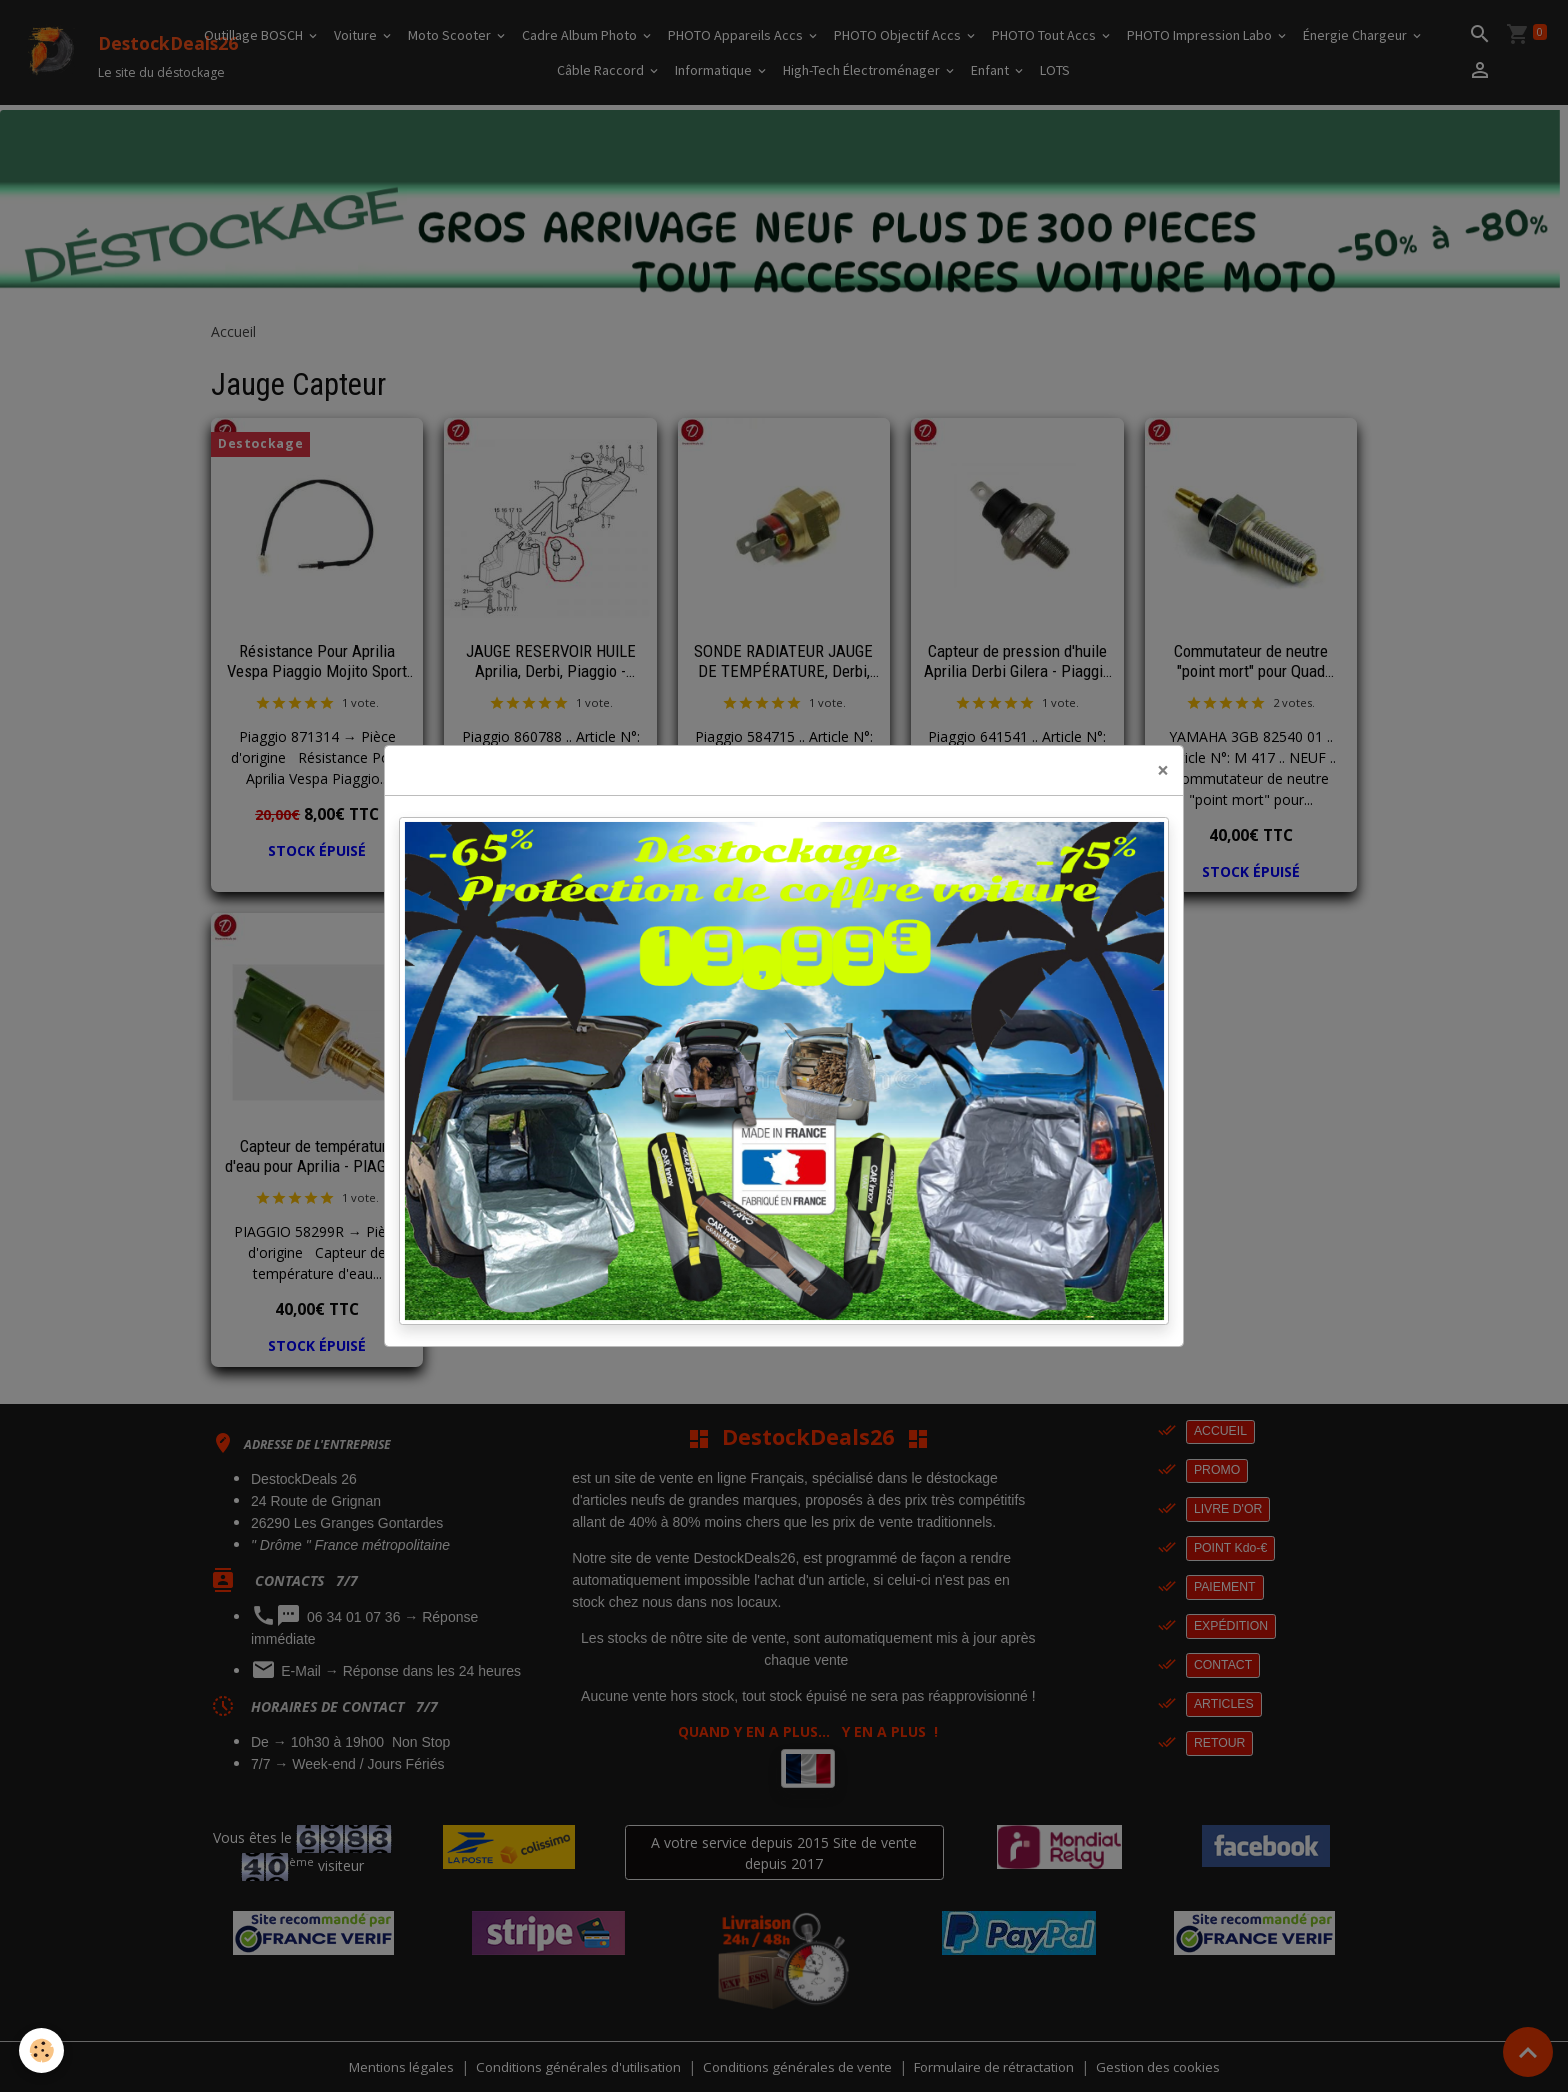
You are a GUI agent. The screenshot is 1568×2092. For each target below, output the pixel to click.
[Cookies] (42, 2050)
